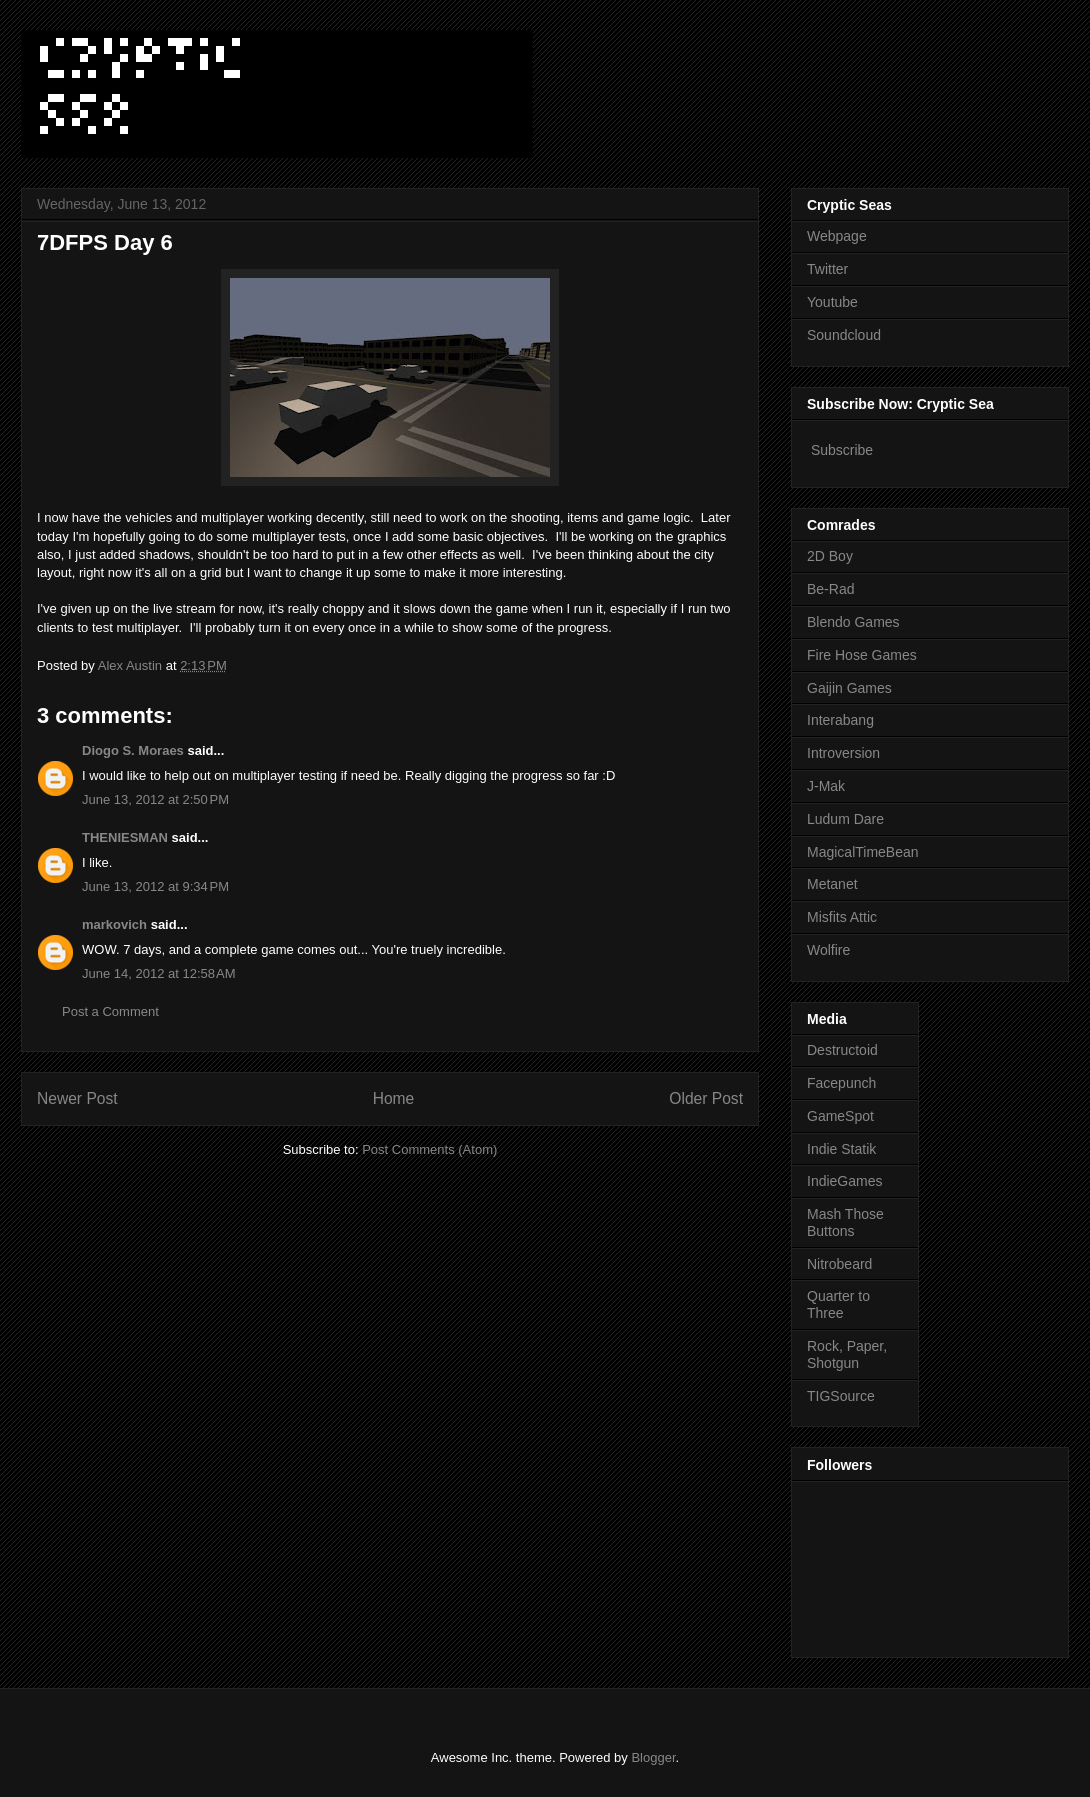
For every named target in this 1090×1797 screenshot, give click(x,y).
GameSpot (840, 1116)
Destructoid (842, 1050)
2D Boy (830, 556)
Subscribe (842, 450)
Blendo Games (853, 622)
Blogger (653, 1757)
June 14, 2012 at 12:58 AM (159, 973)
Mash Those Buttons (845, 1222)
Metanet (832, 884)
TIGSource (841, 1396)
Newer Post (77, 1098)
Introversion (843, 753)
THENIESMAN (125, 837)
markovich (114, 924)
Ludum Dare (845, 819)
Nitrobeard (839, 1264)
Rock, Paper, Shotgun (847, 1354)
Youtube (832, 302)
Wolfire (828, 950)
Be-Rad (830, 589)
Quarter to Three (838, 1304)
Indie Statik (841, 1149)
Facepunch (841, 1083)
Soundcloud (844, 335)
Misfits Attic (842, 917)
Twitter (827, 269)
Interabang (840, 720)
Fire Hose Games (862, 655)
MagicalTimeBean (863, 852)
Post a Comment (110, 1011)
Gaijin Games (849, 688)
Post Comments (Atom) (429, 1149)
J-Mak (826, 786)
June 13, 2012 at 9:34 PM (155, 886)
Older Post (706, 1098)
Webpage (837, 236)
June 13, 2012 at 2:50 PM (155, 799)
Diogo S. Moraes (133, 750)
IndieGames (844, 1181)
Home (394, 1098)
